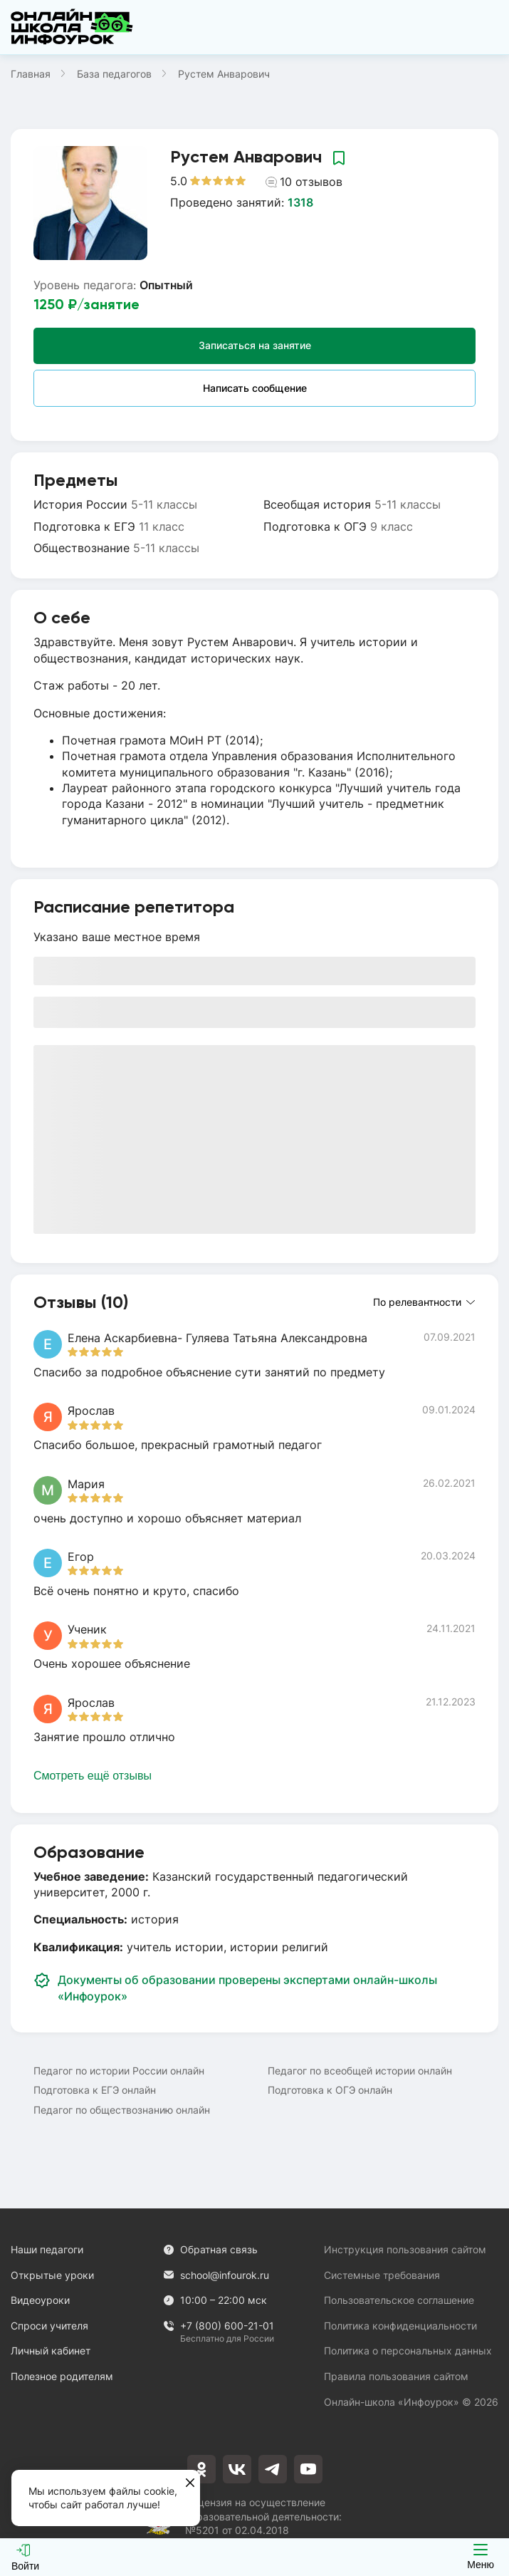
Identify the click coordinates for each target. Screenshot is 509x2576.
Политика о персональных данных (408, 2350)
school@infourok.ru (216, 2275)
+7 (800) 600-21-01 (218, 2326)
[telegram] (272, 2469)
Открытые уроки (52, 2275)
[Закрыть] (190, 2483)
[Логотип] (72, 27)
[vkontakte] (237, 2469)
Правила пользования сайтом (396, 2376)
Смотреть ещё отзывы (92, 1776)
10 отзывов (304, 182)
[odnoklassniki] (201, 2469)
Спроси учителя (49, 2326)
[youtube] (308, 2469)
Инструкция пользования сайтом (405, 2249)
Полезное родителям (62, 2376)
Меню (480, 2557)
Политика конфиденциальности (400, 2326)
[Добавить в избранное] (338, 157)
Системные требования (382, 2275)
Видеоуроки (40, 2300)
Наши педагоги (47, 2249)
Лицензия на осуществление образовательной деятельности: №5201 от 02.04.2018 (263, 2516)
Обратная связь (210, 2249)
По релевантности (424, 1302)
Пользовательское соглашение (399, 2300)
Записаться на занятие (255, 345)
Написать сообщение (255, 388)
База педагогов (114, 74)
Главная (31, 74)
